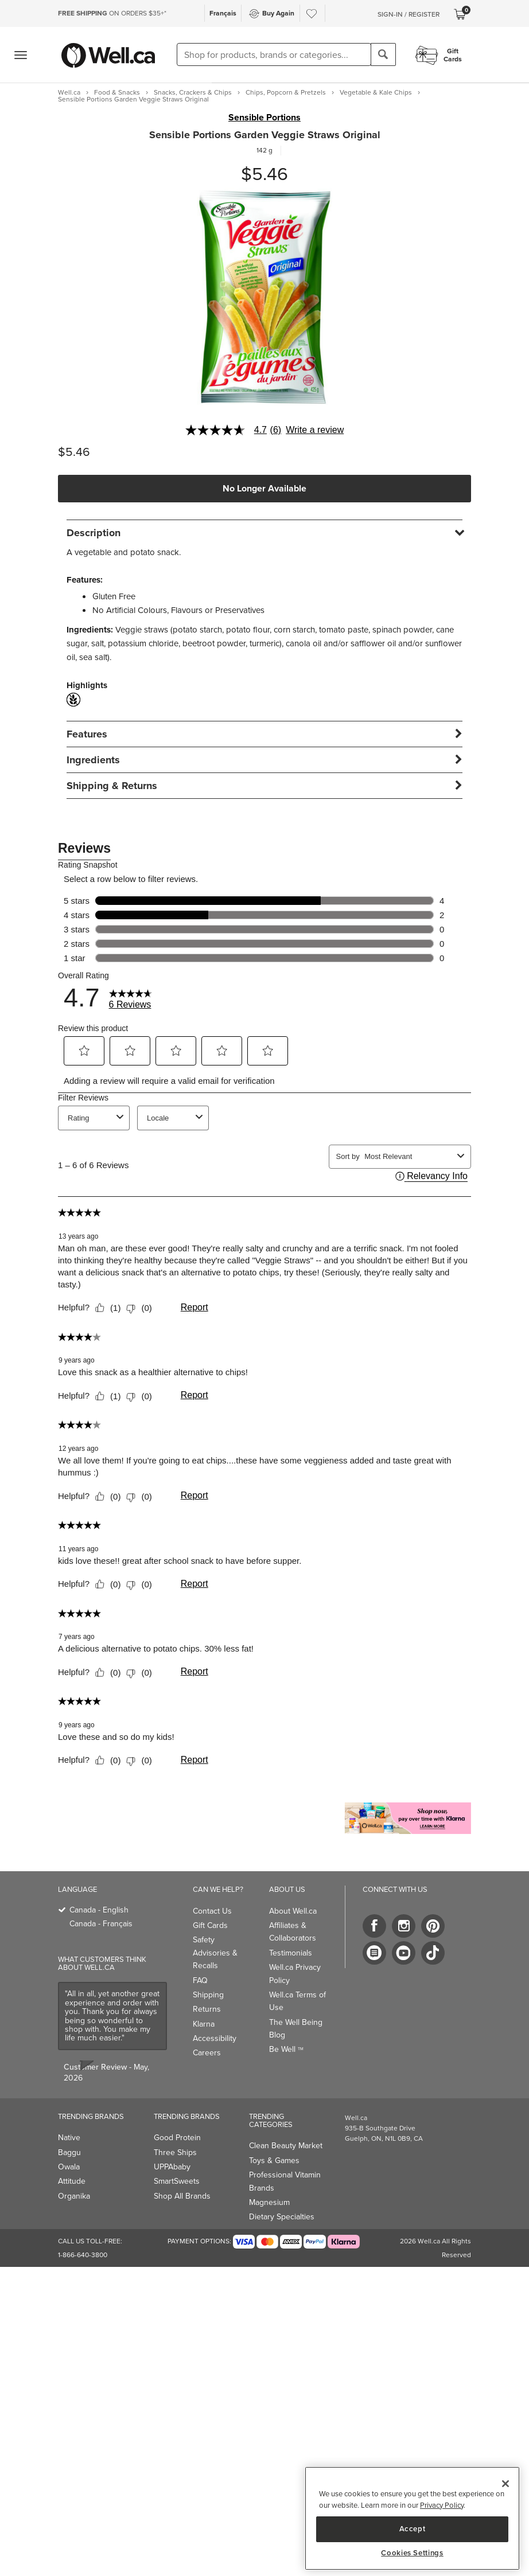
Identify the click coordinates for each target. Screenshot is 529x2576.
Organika (74, 2196)
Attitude (71, 2181)
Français (222, 13)
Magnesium (269, 2202)
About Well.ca (293, 1911)
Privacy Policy (442, 2505)
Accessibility (214, 2038)
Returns (207, 2009)
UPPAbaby (172, 2167)
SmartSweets (177, 2181)
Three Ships (175, 2152)
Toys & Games (274, 2161)
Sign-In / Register (408, 14)
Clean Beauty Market (285, 2146)
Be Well (286, 2049)
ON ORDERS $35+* (112, 13)
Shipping (208, 1995)
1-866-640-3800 (82, 2255)
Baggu (69, 2152)
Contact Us (212, 1911)
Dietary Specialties (281, 2217)
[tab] (264, 532)
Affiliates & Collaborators (292, 1931)
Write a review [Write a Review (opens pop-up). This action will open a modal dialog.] (315, 430)
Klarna (204, 2024)
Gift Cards (210, 1925)
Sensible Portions (264, 117)
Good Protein (177, 2138)
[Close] (505, 2483)
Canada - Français (101, 1924)
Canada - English (99, 1910)
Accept (412, 2528)
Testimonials (290, 1953)
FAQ (200, 1980)
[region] (412, 2518)
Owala (69, 2167)
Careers (207, 2053)
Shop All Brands (182, 2196)
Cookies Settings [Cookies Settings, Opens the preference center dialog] (412, 2553)
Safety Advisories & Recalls (215, 1953)
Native (69, 2138)
